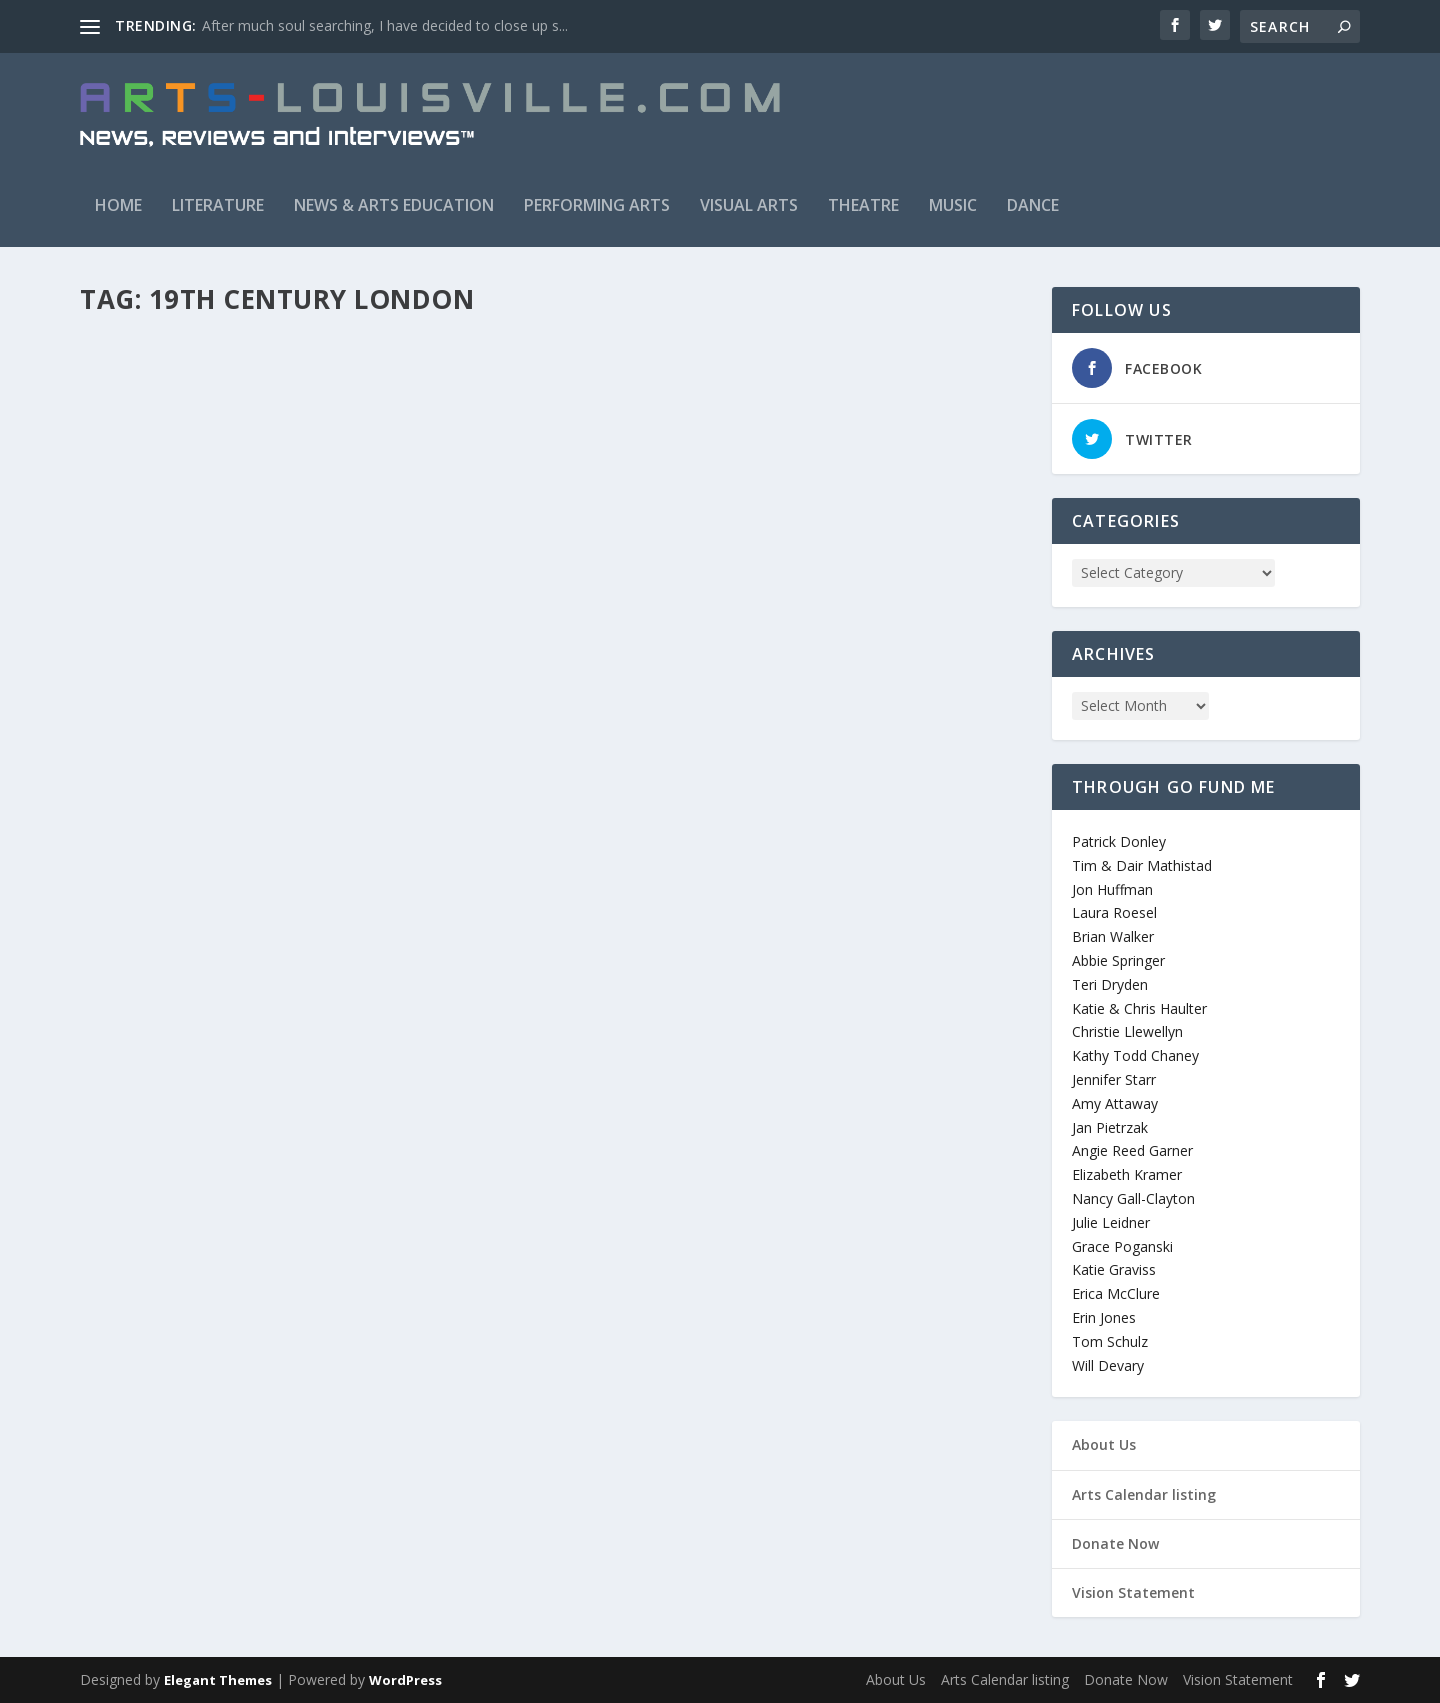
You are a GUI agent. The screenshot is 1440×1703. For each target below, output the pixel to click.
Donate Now (1115, 1543)
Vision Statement (1133, 1592)
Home (118, 205)
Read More (152, 769)
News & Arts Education (394, 205)
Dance (1033, 205)
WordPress (405, 1680)
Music (953, 205)
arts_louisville (155, 666)
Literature (218, 205)
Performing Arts (597, 205)
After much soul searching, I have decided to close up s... (385, 25)
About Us (1104, 1444)
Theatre (863, 205)
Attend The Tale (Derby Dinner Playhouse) (295, 635)
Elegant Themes (218, 1680)
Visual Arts (749, 205)
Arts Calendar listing (1144, 1494)
